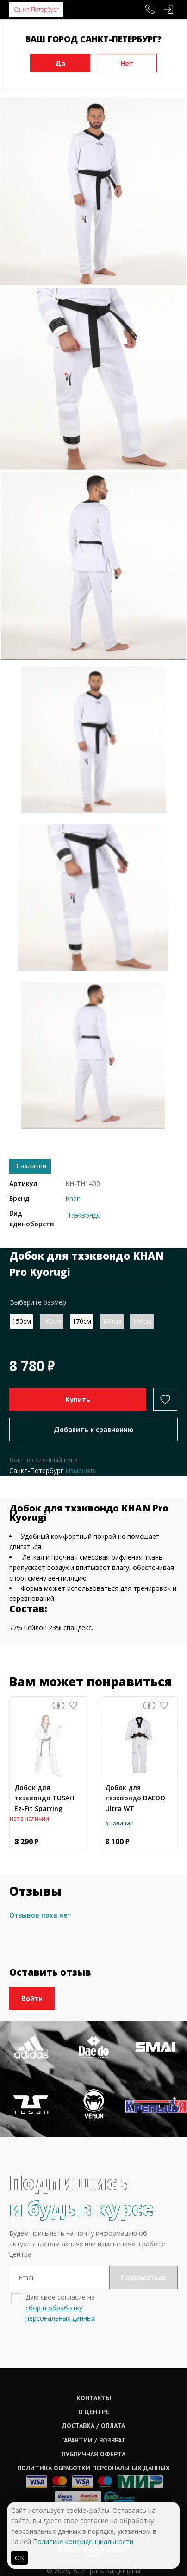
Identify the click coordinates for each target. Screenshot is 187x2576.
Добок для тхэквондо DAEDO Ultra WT (135, 1798)
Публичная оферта (93, 2454)
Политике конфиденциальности (83, 2541)
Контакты (93, 2398)
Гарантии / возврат (93, 2440)
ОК (19, 2557)
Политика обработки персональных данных (93, 2468)
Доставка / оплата (93, 2426)
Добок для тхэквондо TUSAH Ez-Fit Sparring (44, 1798)
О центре (93, 2412)
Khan (73, 1198)
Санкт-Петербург (36, 9)
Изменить (81, 1470)
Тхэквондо (84, 1215)
